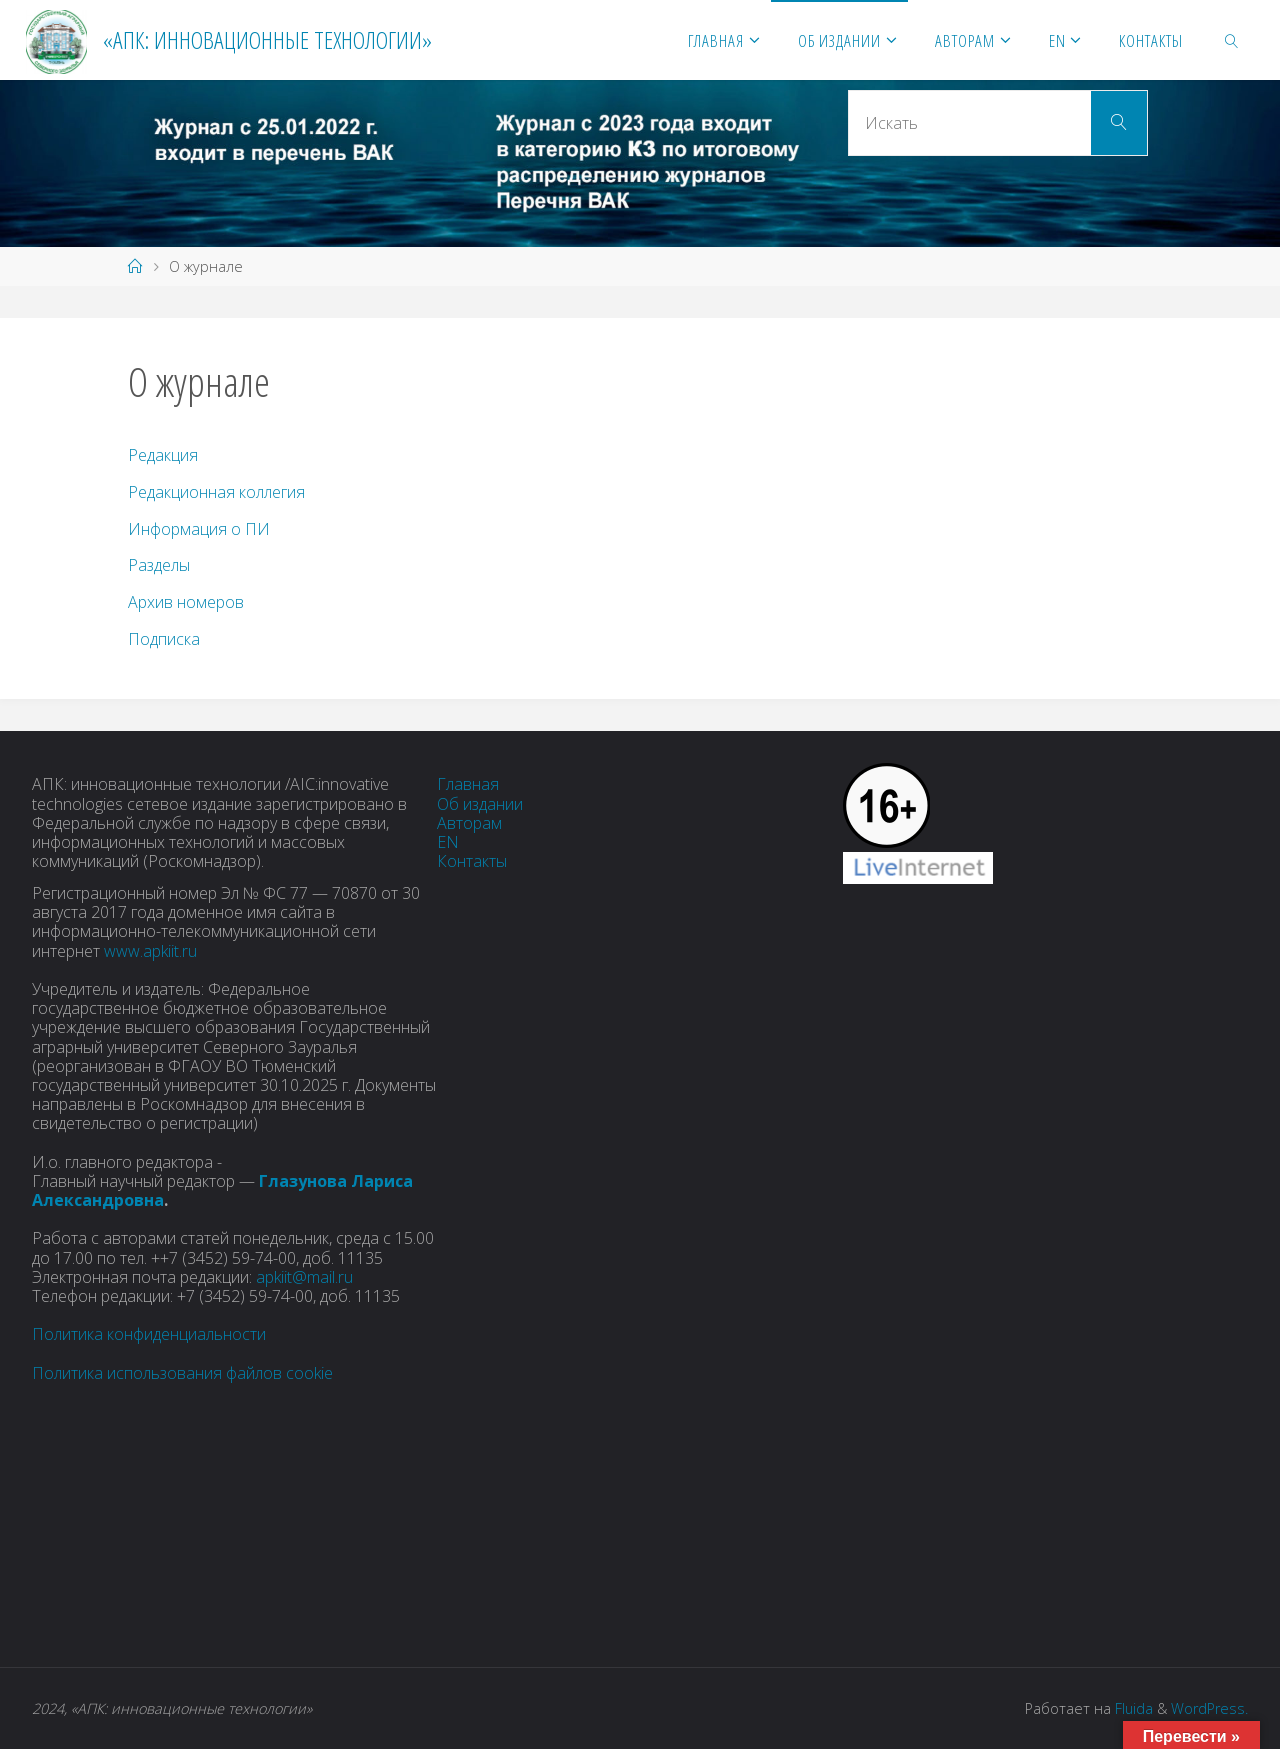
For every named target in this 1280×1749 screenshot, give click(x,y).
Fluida (1132, 1708)
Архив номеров (186, 602)
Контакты (472, 861)
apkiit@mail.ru (304, 1277)
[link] (1232, 40)
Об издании (480, 804)
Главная (468, 784)
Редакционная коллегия (216, 492)
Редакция (163, 455)
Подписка (164, 639)
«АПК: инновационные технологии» (267, 39)
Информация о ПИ (199, 529)
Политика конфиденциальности (149, 1334)
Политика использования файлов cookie (182, 1373)
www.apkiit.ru (150, 951)
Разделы (159, 565)
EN (448, 842)
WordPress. (1209, 1708)
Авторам (469, 823)
